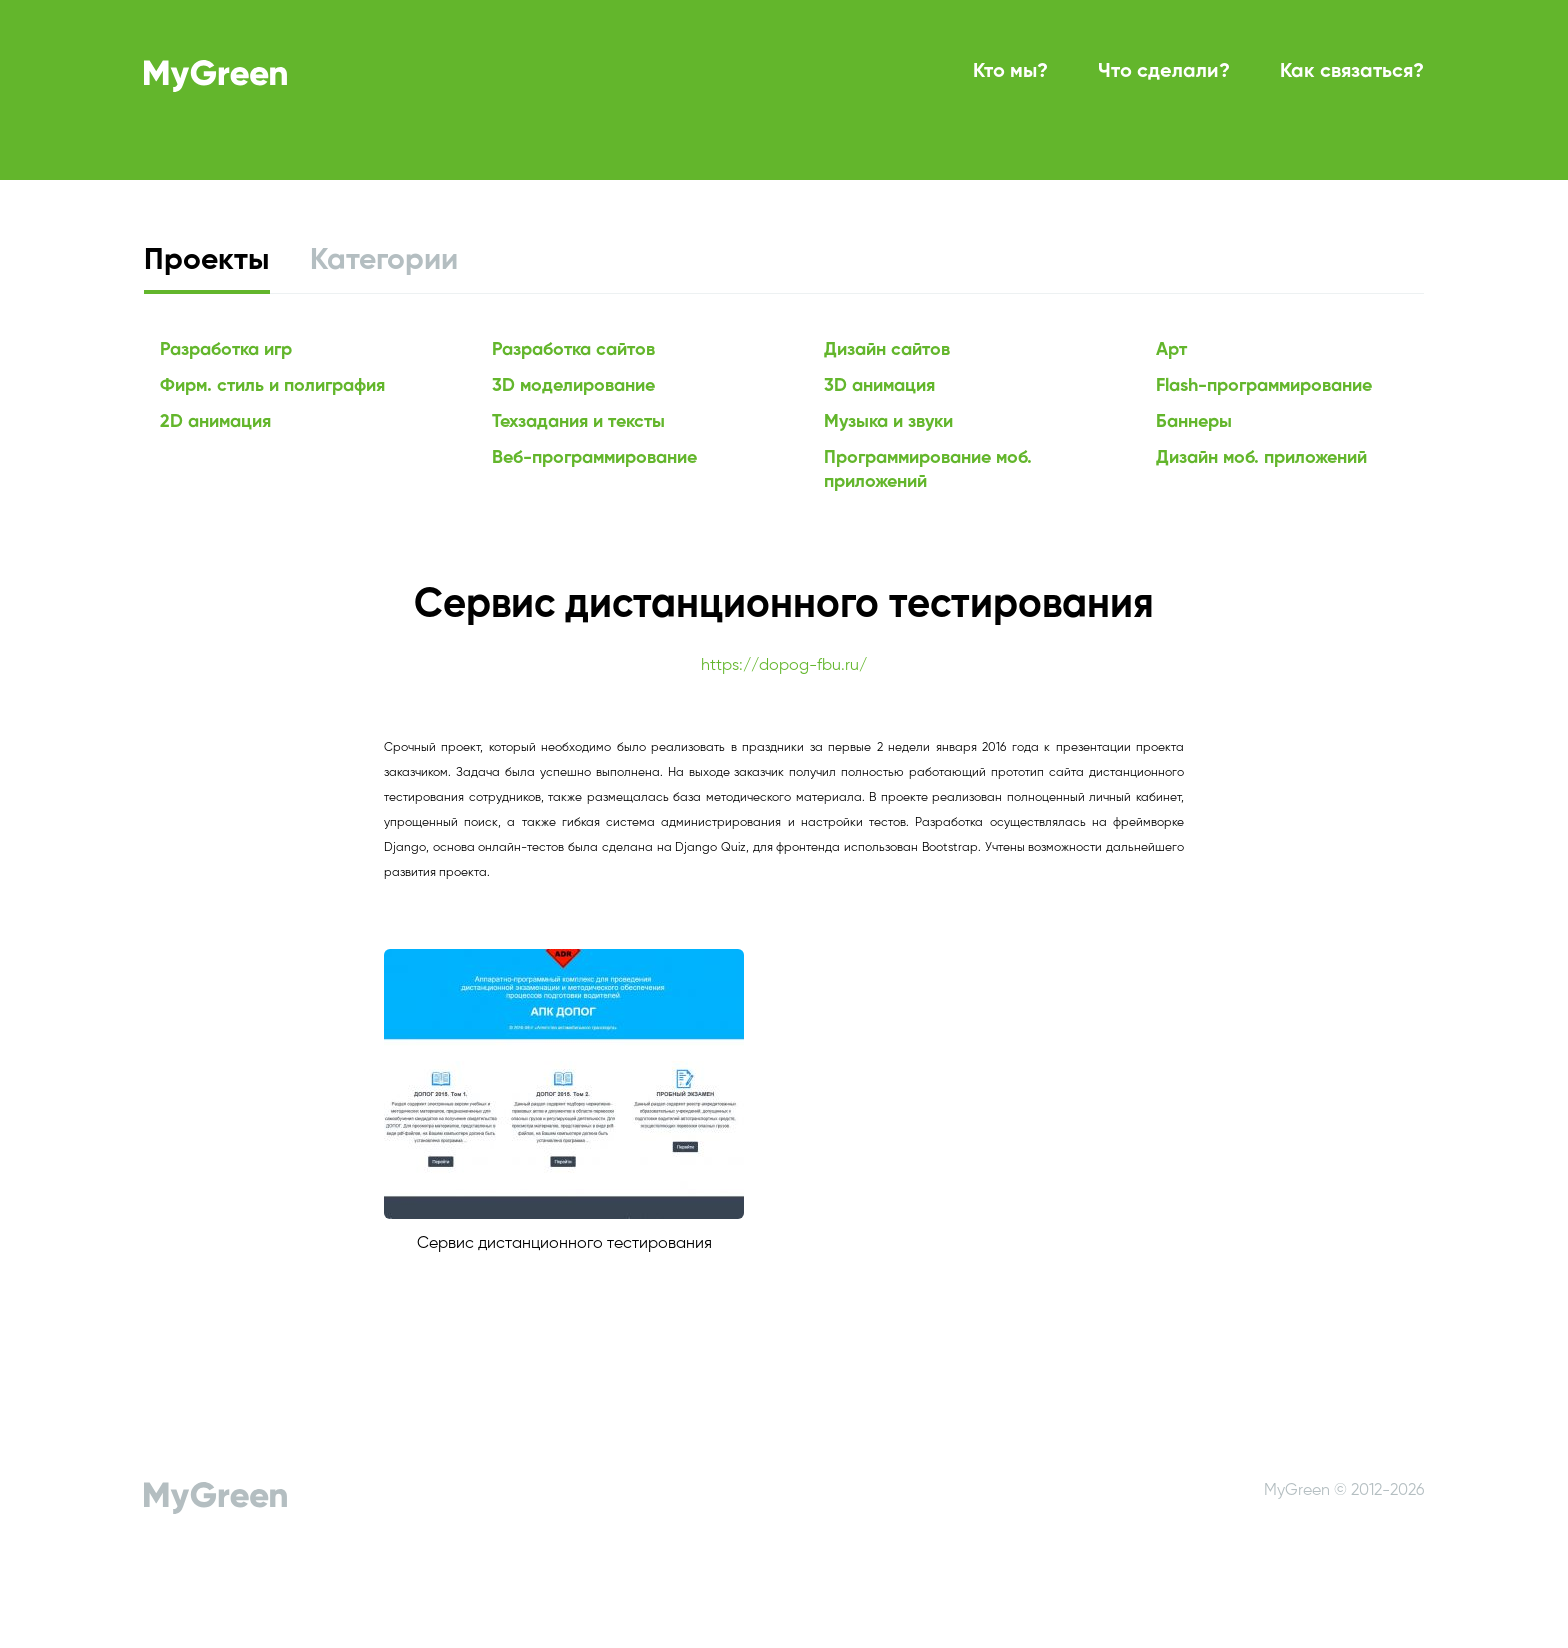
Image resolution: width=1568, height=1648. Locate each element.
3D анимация (879, 386)
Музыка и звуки (888, 422)
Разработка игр (226, 350)
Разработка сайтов (573, 350)
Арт (1171, 350)
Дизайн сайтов (887, 350)
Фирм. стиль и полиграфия (272, 386)
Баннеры (1194, 422)
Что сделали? (1164, 72)
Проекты (207, 261)
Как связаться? (1352, 72)
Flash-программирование (1264, 386)
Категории (384, 261)
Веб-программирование (594, 458)
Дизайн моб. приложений (1261, 458)
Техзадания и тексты (578, 422)
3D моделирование (573, 386)
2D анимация (215, 422)
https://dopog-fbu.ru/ (784, 666)
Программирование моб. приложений (928, 470)
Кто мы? (1010, 72)
